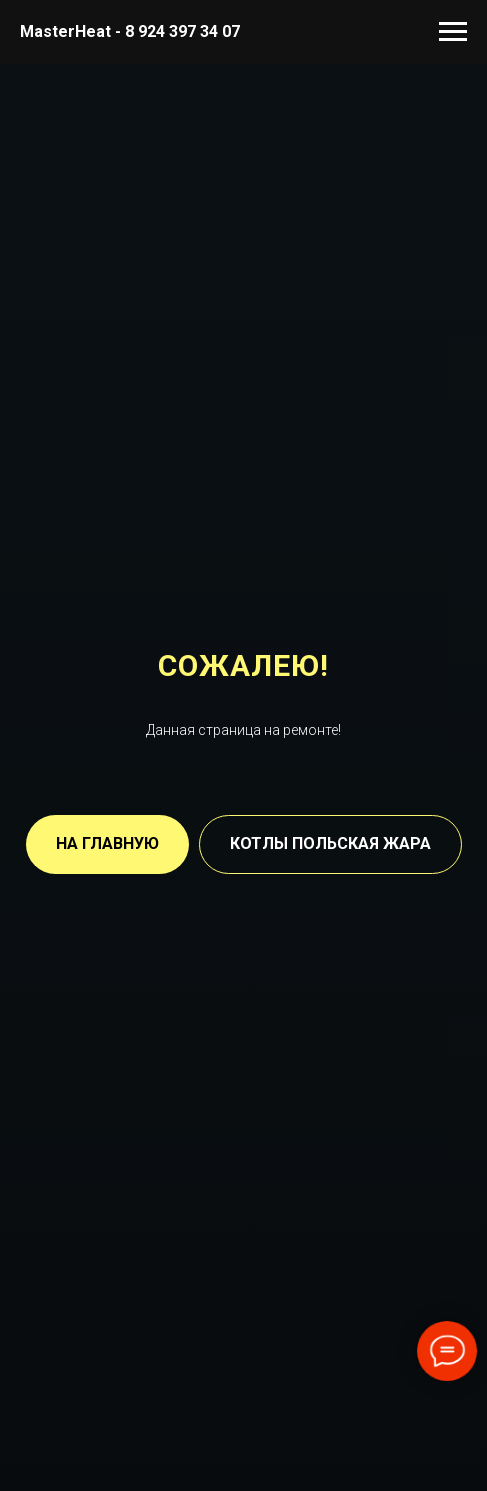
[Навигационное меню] (453, 32)
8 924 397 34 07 (182, 31)
